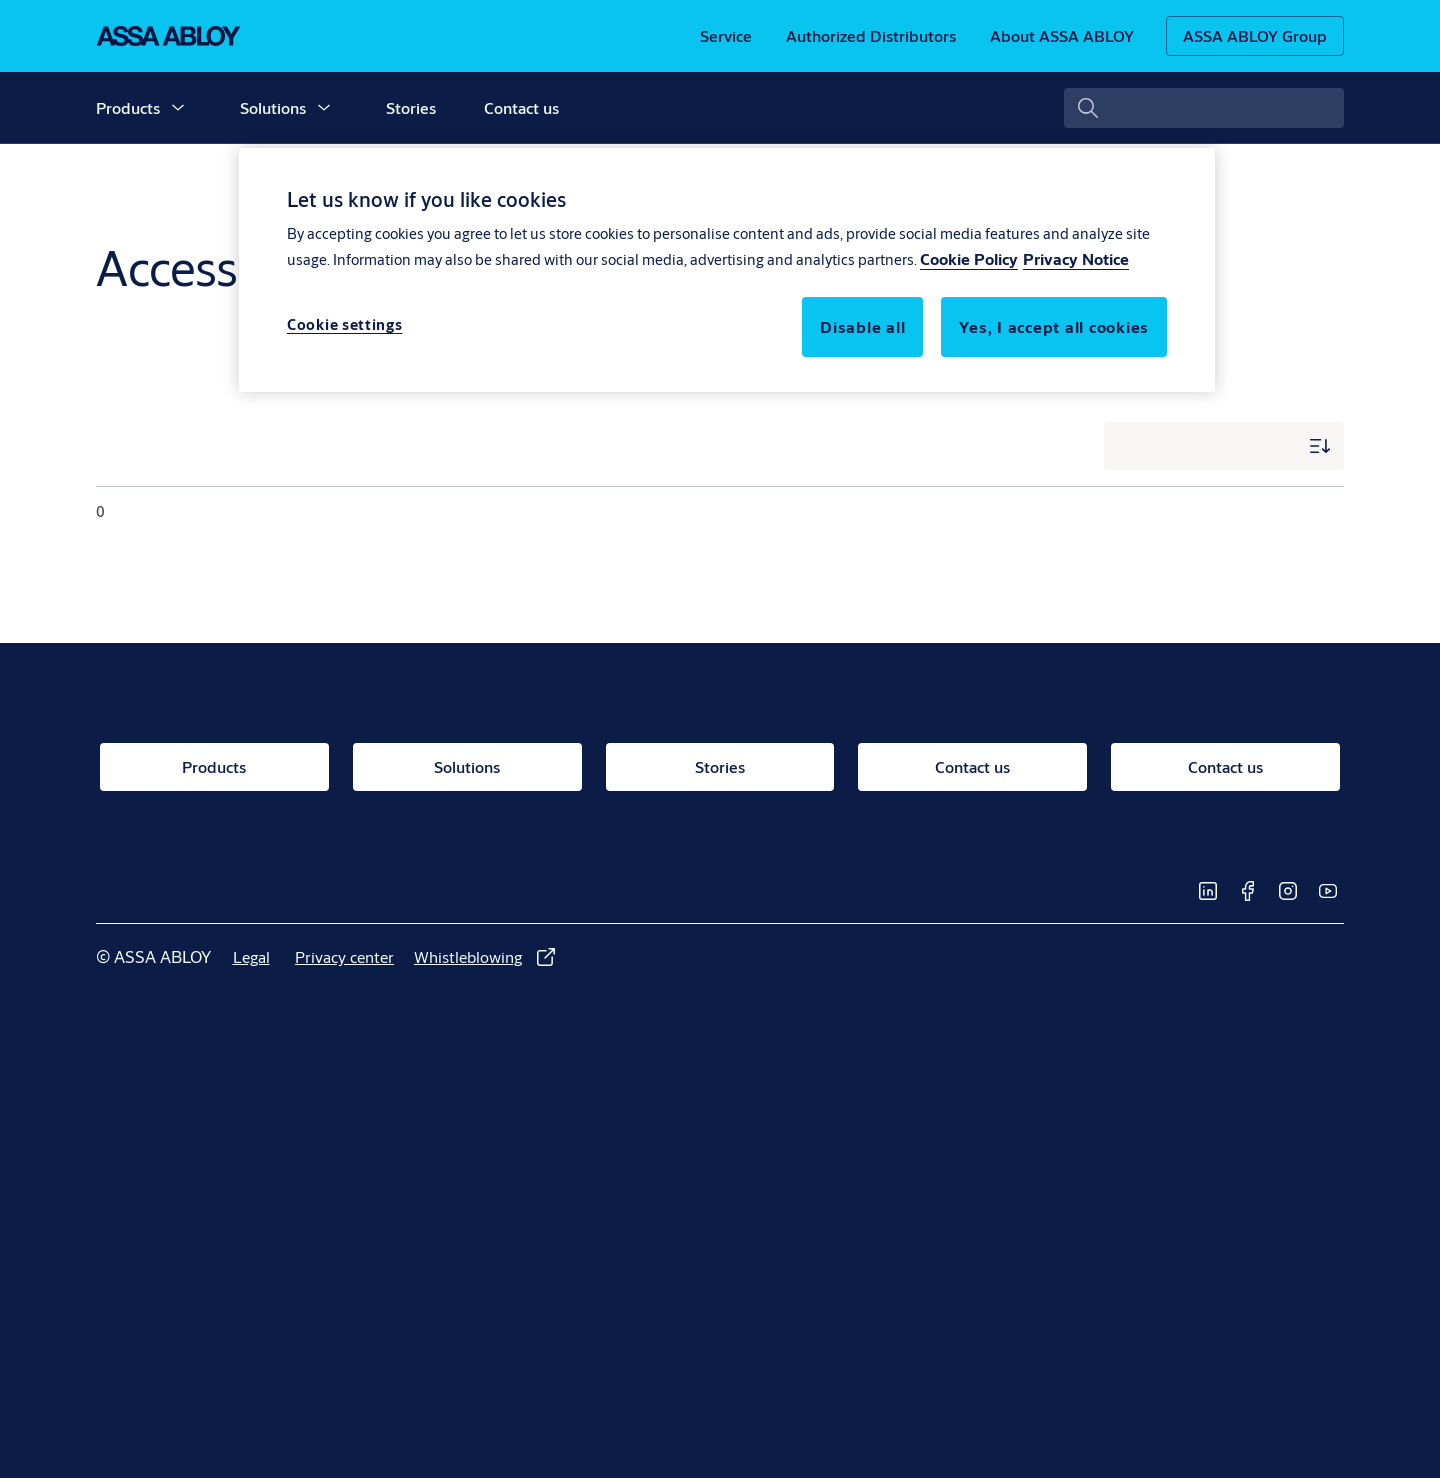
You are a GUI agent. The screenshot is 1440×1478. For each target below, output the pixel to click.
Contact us (521, 107)
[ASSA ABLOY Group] (1255, 36)
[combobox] (1204, 108)
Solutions (273, 107)
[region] (727, 270)
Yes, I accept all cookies (1054, 326)
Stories (411, 107)
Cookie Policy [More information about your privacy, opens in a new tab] (969, 258)
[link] (726, 36)
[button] (178, 108)
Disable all (862, 326)
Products (128, 107)
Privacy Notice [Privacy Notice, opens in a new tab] (1076, 258)
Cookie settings (345, 324)
